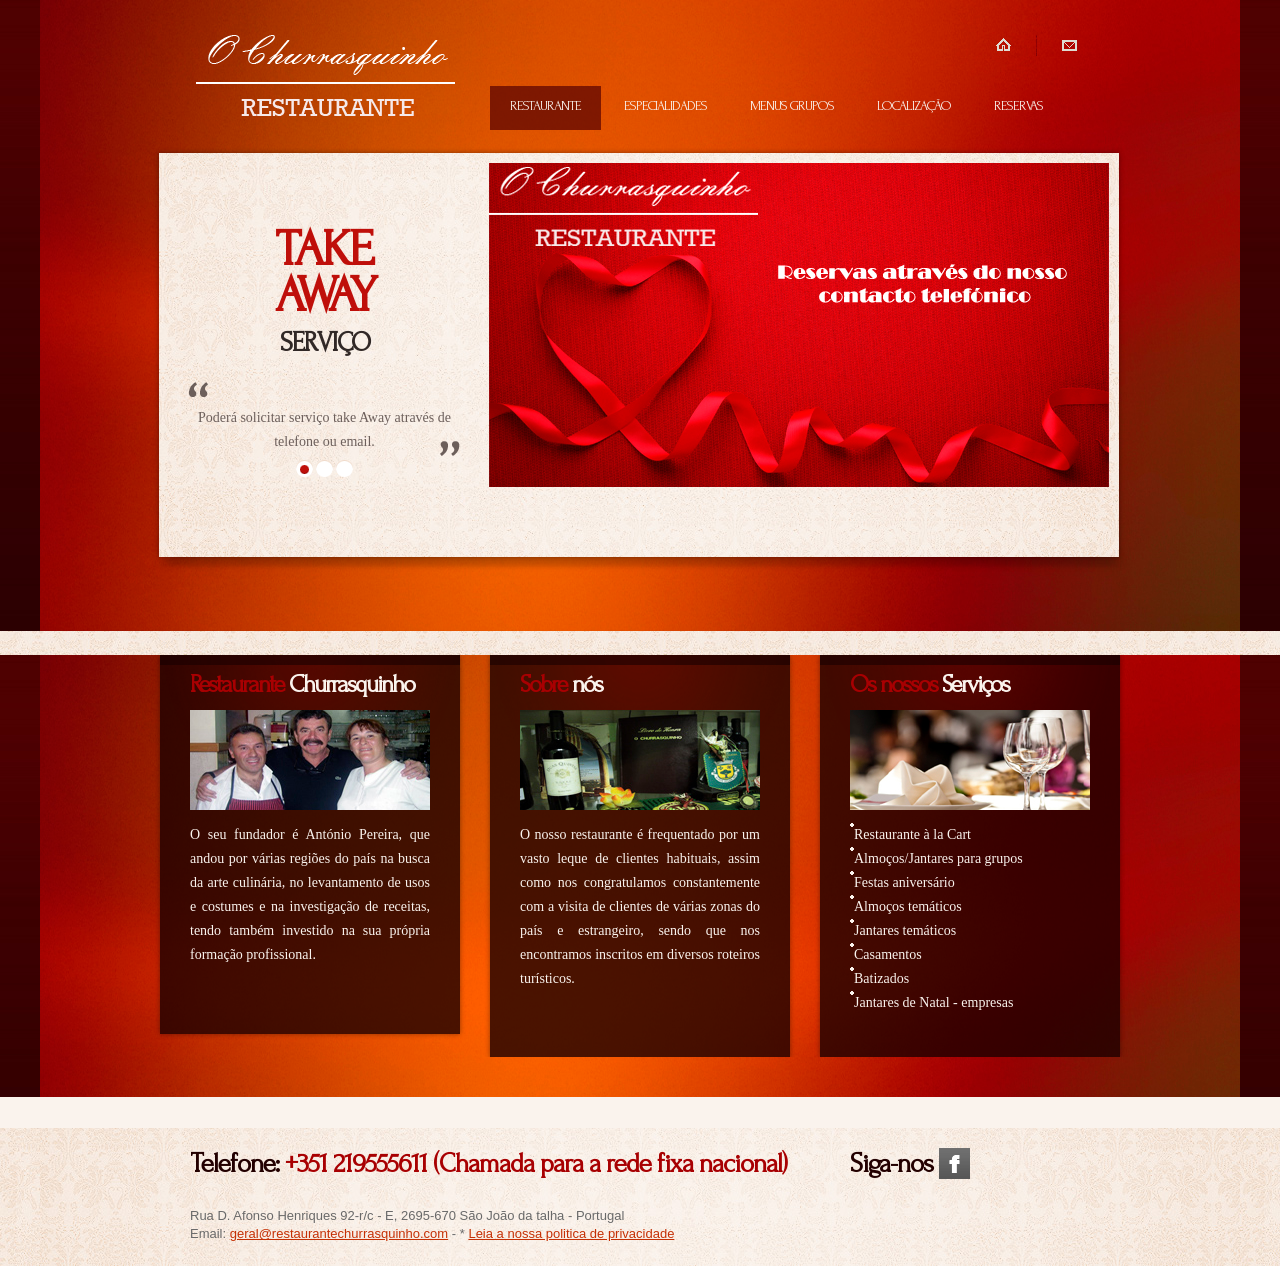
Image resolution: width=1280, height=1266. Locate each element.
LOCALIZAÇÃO (914, 105)
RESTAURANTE (545, 105)
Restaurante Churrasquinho (325, 78)
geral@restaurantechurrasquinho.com (339, 1233)
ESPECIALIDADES (665, 105)
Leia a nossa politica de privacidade (571, 1233)
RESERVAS (1018, 105)
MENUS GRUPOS (792, 105)
